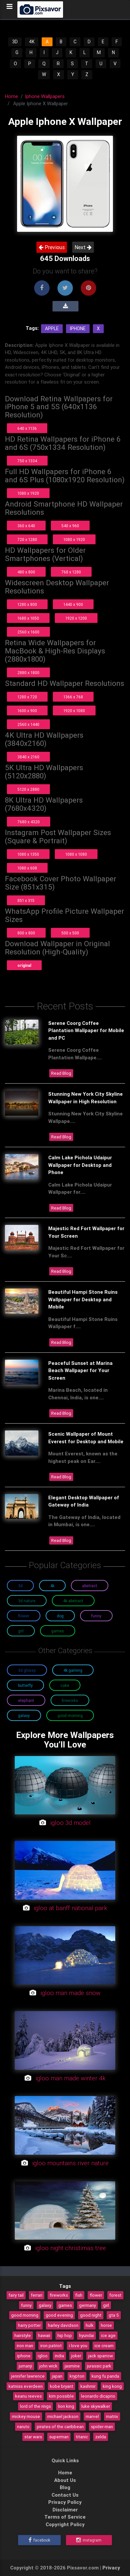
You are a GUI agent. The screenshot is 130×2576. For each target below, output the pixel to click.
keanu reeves (28, 2396)
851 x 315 (25, 900)
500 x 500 (70, 932)
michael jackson (62, 2416)
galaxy (45, 2305)
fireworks (59, 2295)
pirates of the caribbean (60, 2426)
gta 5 (114, 2315)
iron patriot (51, 2345)
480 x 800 (26, 571)
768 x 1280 (71, 571)
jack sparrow (100, 2356)
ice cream (104, 2345)
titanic (82, 2437)
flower (96, 2295)
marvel (92, 2416)
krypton (77, 2376)
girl (106, 2305)
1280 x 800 (27, 604)
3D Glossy (27, 1670)
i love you (78, 2345)
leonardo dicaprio (98, 2396)
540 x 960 (70, 525)
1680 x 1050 (28, 618)
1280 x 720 (27, 696)
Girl (21, 1630)
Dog (60, 1615)
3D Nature (26, 1600)
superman (59, 2437)
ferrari (36, 2295)
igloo (43, 2356)
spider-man (102, 2426)
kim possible (61, 2396)
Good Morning (70, 1715)
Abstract (89, 1585)
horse (106, 2325)
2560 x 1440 (28, 724)
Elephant (26, 1700)
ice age (108, 2335)
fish (78, 2295)
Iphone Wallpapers (45, 96)
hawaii (44, 2335)
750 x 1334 (27, 460)
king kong (112, 2386)
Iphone (78, 328)
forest (115, 2295)
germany (87, 2305)
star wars (33, 2437)
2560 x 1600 (28, 631)
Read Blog (61, 1073)
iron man (25, 2345)
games (65, 2305)
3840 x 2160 (28, 756)
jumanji (25, 2366)
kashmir (88, 2386)
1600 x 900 (27, 710)
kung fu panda (105, 2376)
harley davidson (63, 2325)
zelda (100, 2437)
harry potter (29, 2325)
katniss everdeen (26, 2386)
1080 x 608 (27, 868)
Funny (96, 1615)
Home (11, 96)
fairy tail (16, 2295)
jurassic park (99, 2366)
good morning (24, 2315)
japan (57, 2376)
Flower (23, 1615)
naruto (23, 2426)
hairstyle (22, 2335)
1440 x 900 (73, 604)
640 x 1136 (27, 428)
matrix (112, 2416)
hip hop (64, 2335)
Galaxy (24, 1715)
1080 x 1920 (28, 493)
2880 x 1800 (28, 672)
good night (90, 2315)
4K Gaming (72, 1670)
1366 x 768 (73, 696)
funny (26, 2305)
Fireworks (70, 1700)
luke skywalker (95, 2406)
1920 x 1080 (74, 710)
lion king (66, 2406)
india (59, 2356)
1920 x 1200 (76, 618)
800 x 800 (26, 932)
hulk (90, 2325)
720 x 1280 (27, 539)
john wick (48, 2366)
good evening (59, 2315)
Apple (52, 328)
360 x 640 (26, 525)
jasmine (72, 2366)
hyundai (86, 2335)
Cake (64, 1685)
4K (31, 42)
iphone (24, 2356)
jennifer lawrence (28, 2376)
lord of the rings (35, 2406)
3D (15, 42)
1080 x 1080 (76, 854)
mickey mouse (26, 2416)
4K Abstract (73, 1600)
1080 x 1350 (28, 854)
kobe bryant (61, 2386)
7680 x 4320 (28, 821)
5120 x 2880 (28, 789)
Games (57, 1630)
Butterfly (25, 1685)
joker (76, 2356)
